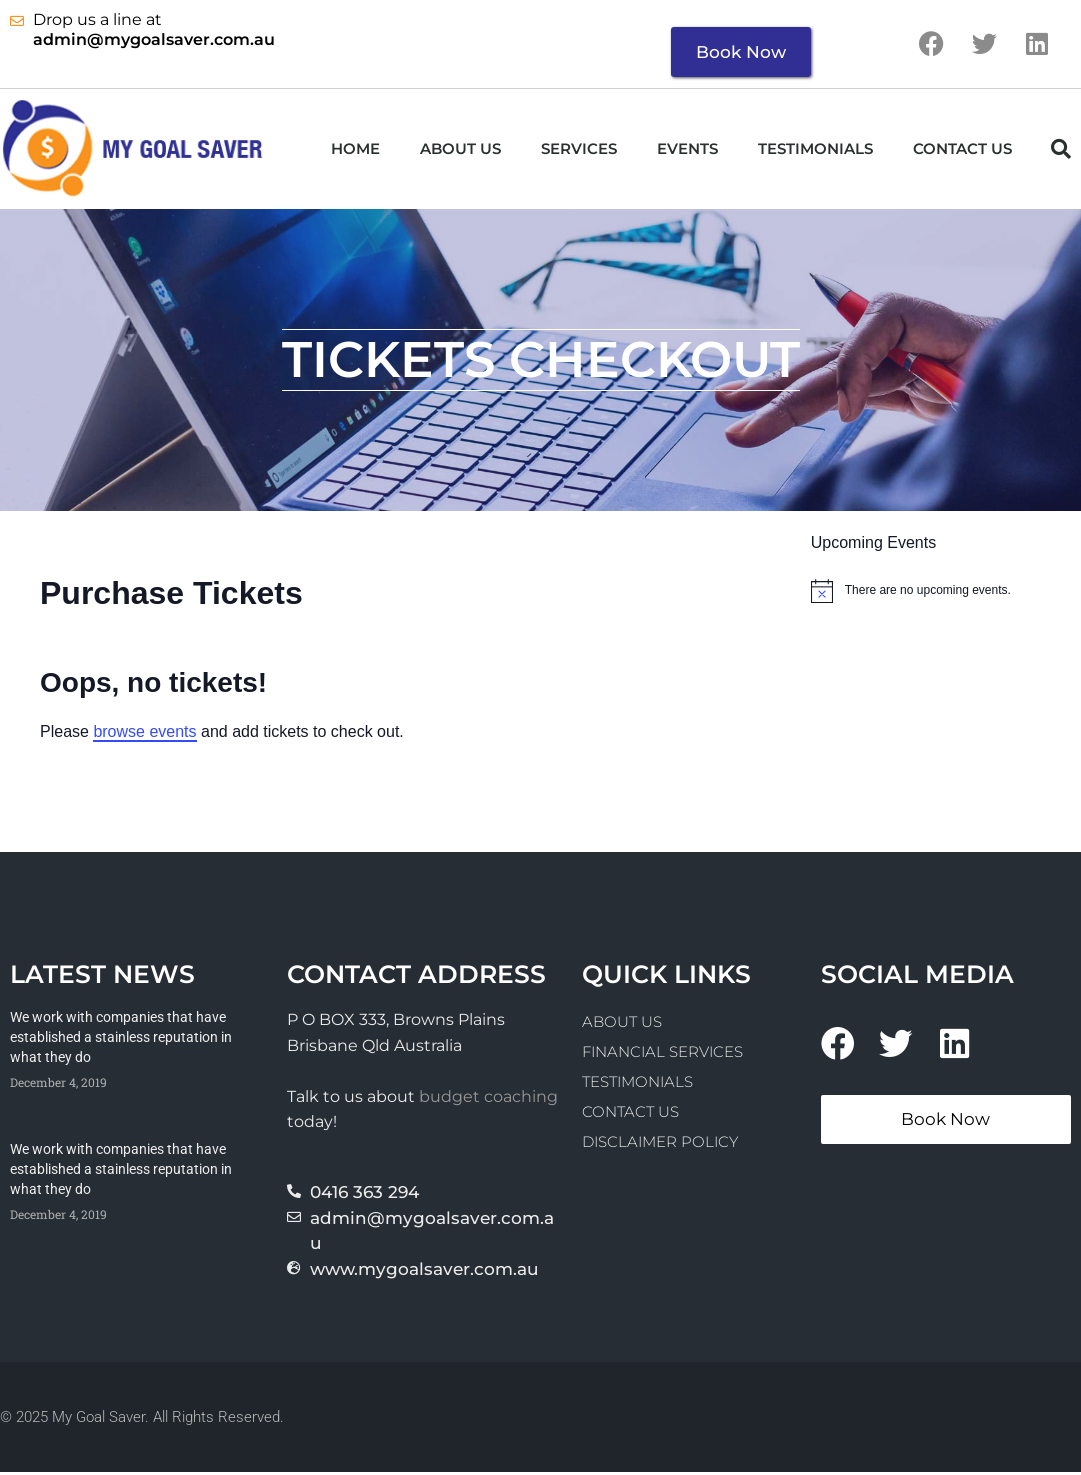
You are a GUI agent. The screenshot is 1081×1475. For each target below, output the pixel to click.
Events (687, 150)
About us (460, 150)
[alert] (946, 593)
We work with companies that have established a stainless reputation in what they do (121, 1040)
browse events (144, 733)
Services (579, 150)
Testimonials (815, 150)
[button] (1061, 151)
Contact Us (962, 150)
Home (355, 150)
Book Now (741, 52)
